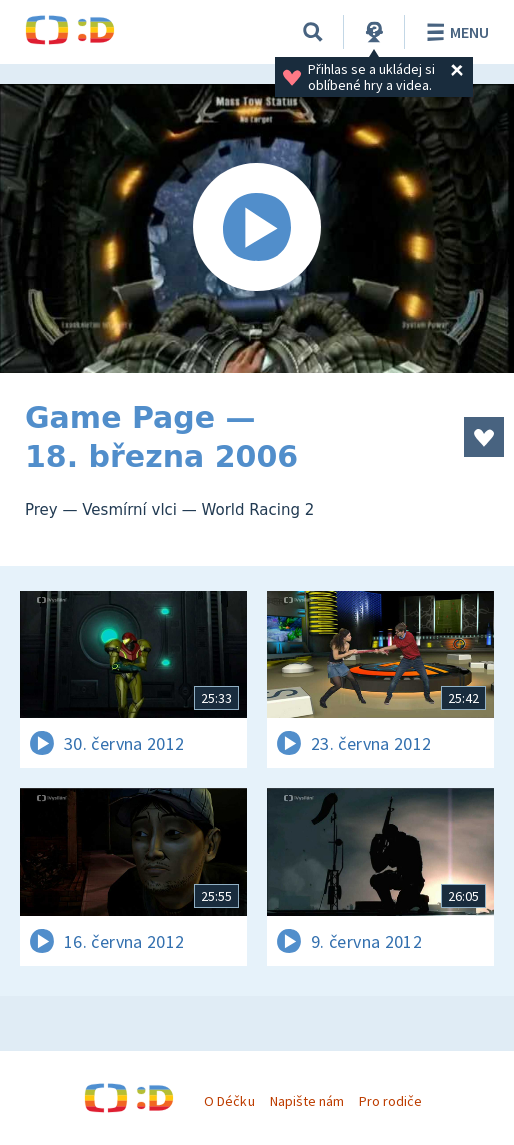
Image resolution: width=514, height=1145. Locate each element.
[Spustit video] (257, 228)
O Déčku (229, 1101)
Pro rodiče (390, 1101)
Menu (454, 32)
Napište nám (307, 1101)
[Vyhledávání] (313, 32)
